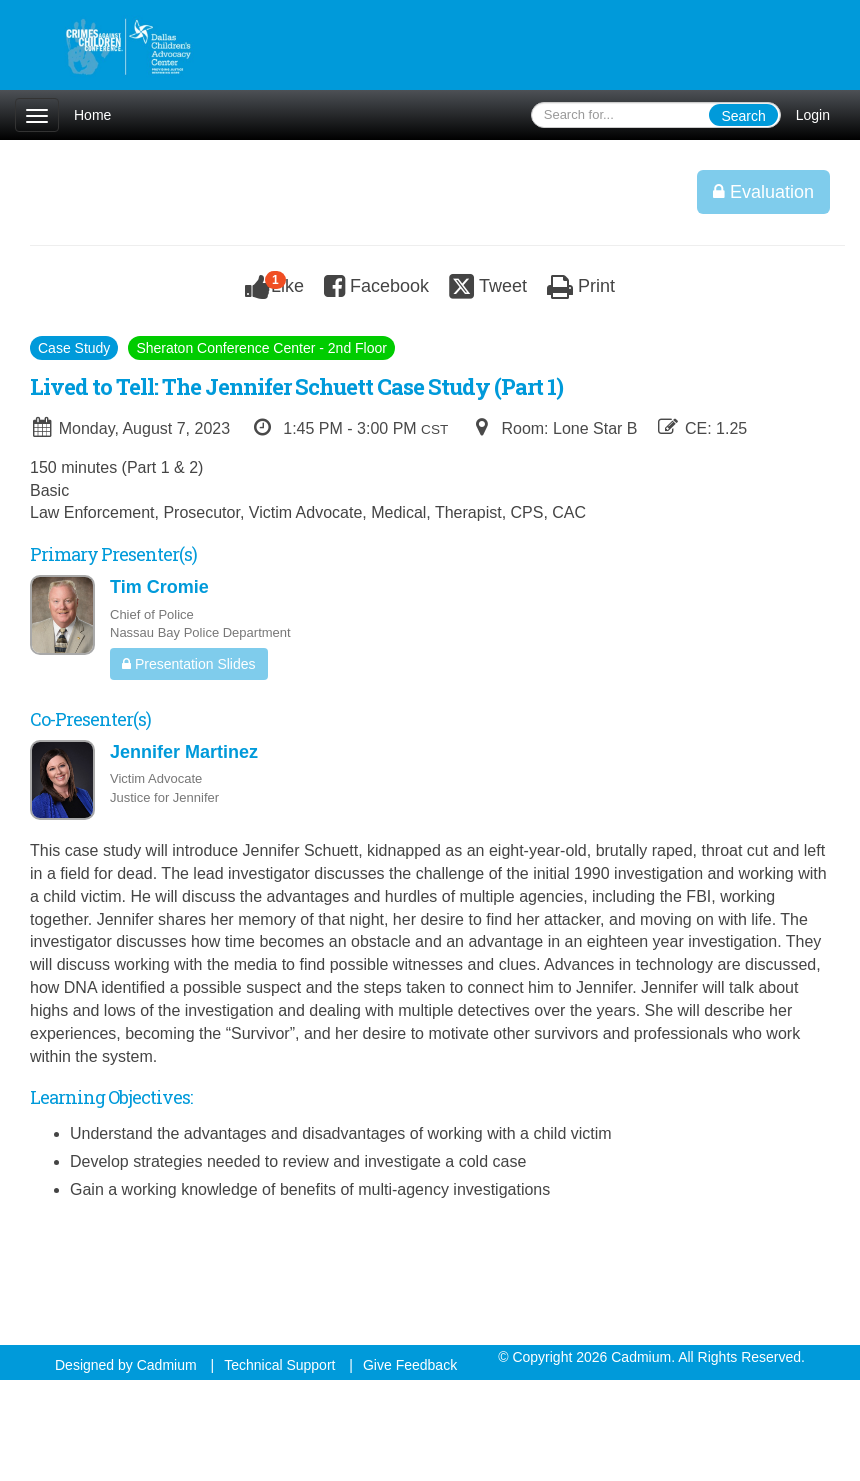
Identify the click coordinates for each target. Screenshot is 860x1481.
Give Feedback (410, 1365)
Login (813, 115)
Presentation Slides (189, 664)
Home (92, 115)
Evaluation (763, 192)
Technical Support (279, 1365)
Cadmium (167, 1365)
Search (743, 116)
